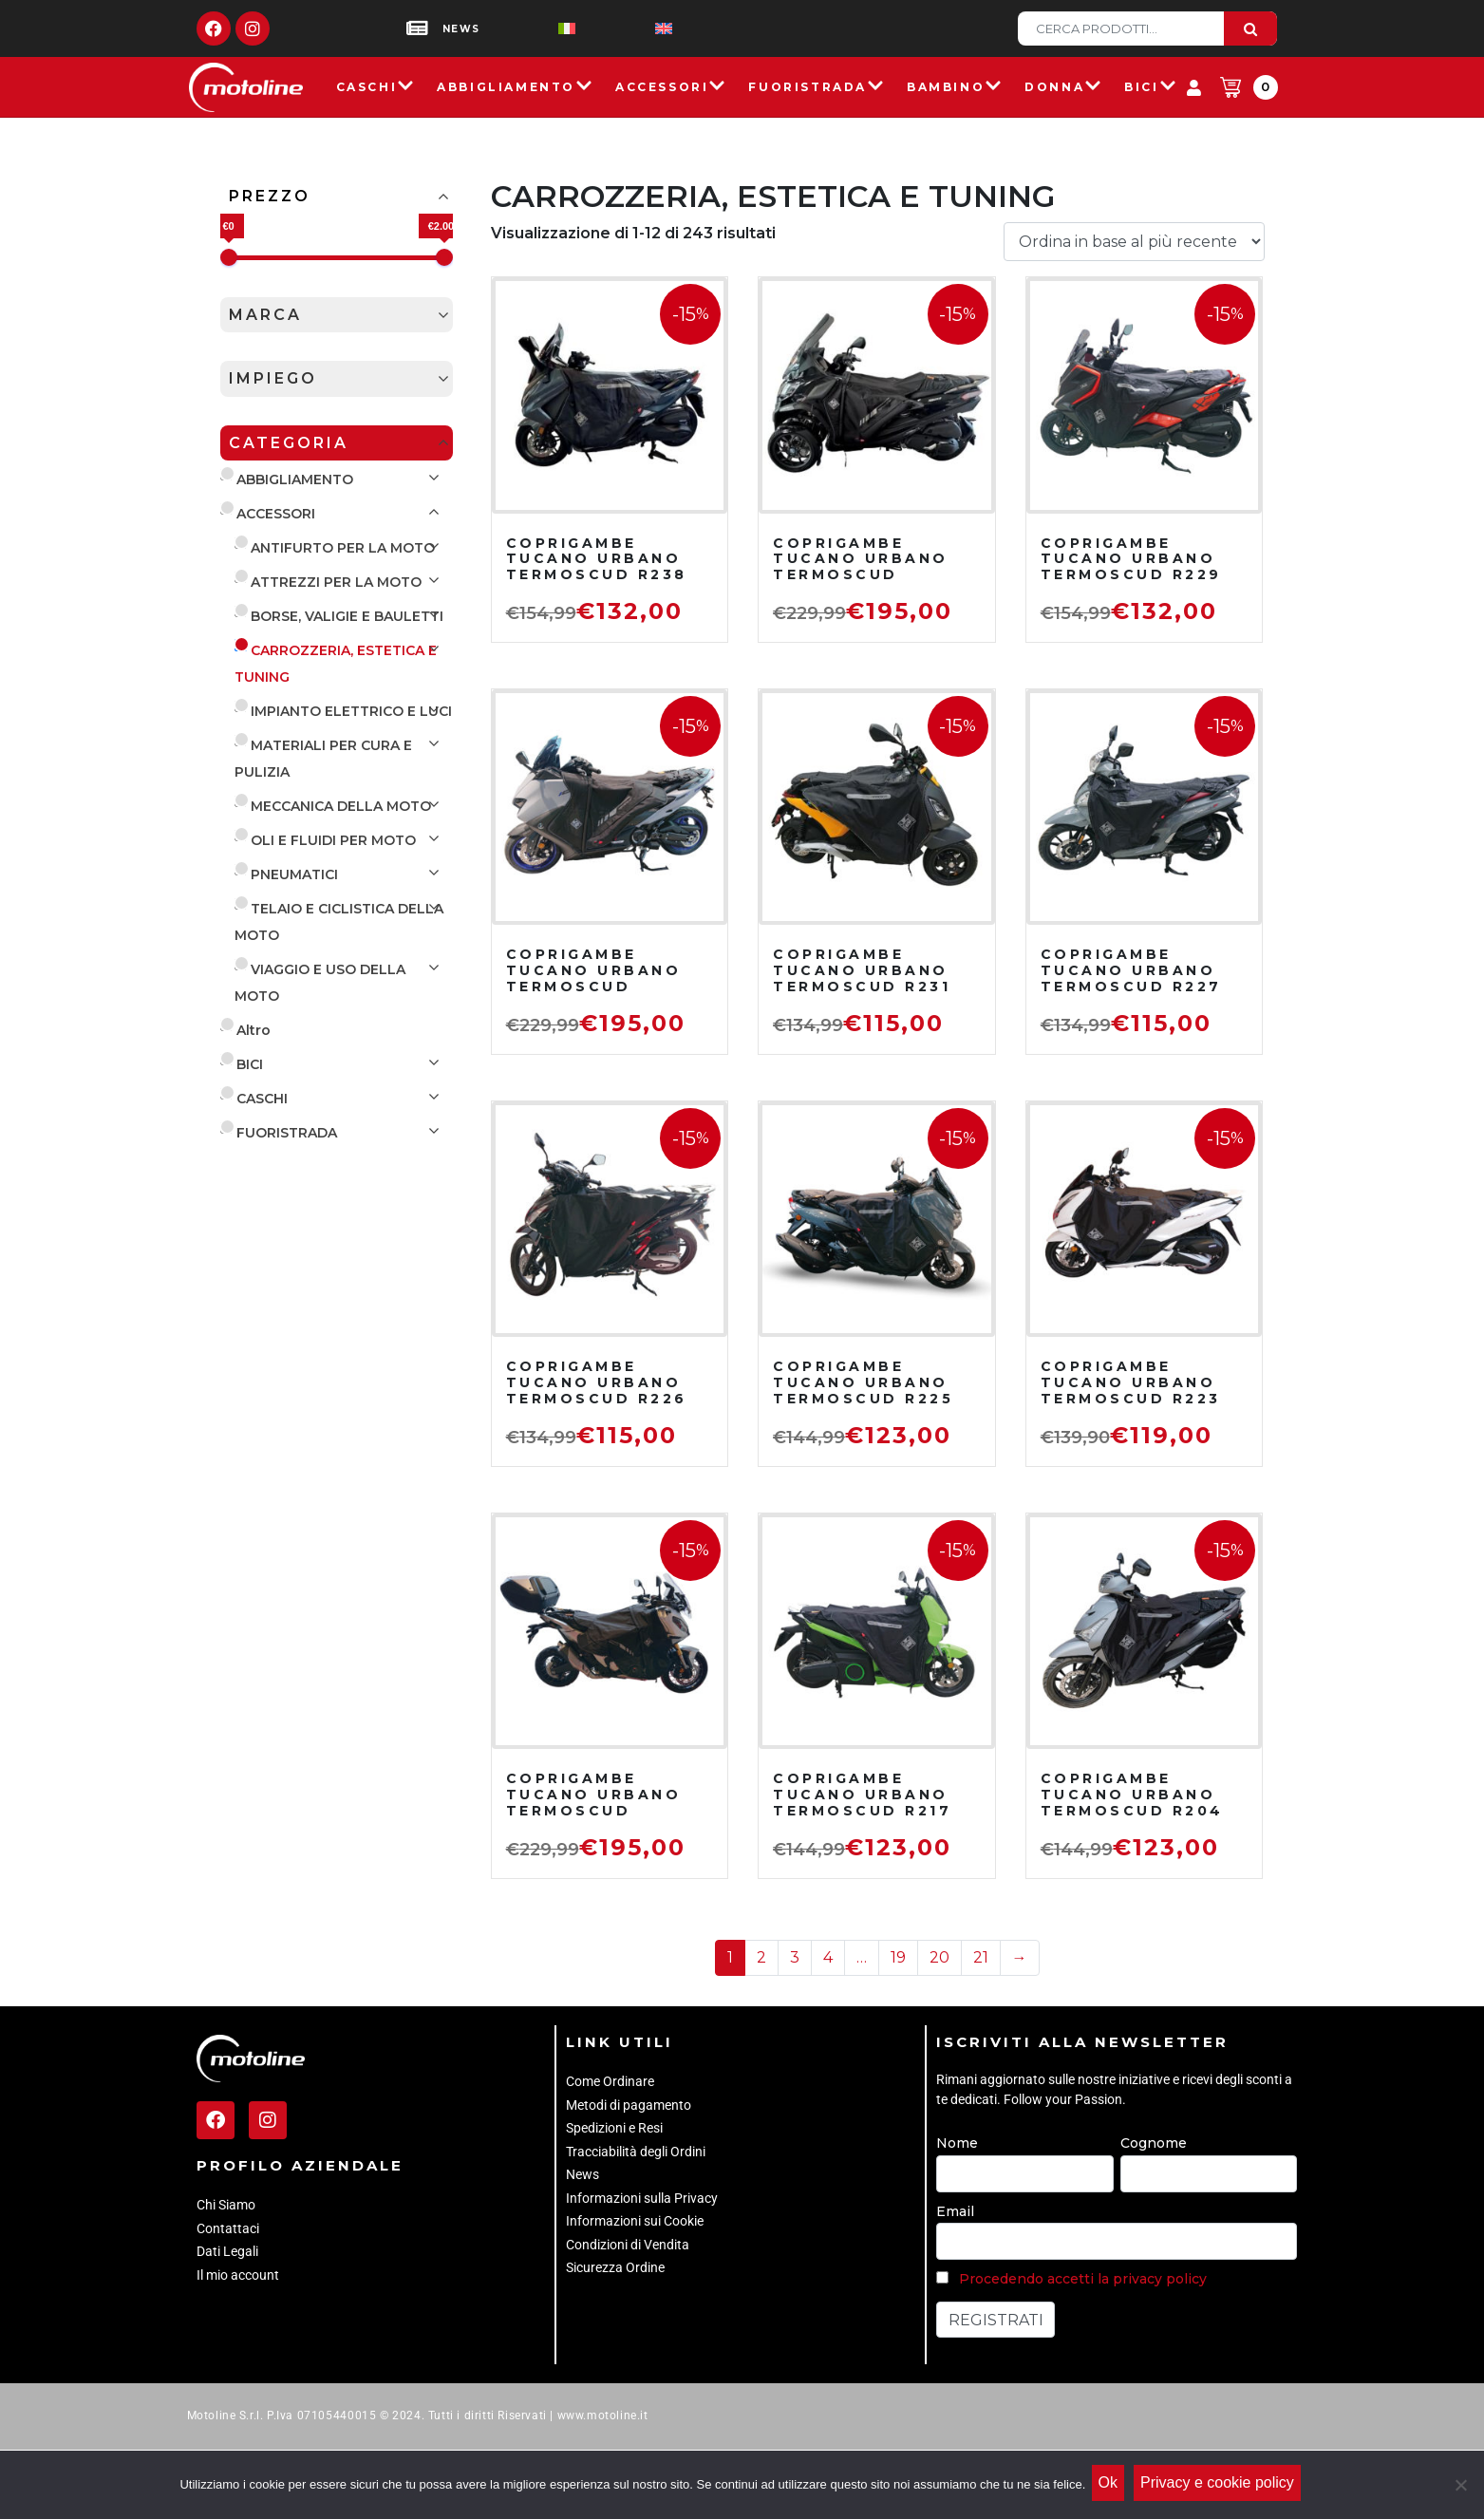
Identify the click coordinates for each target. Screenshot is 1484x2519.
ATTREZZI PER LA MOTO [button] (334, 582)
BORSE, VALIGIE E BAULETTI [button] (345, 616)
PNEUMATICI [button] (292, 874)
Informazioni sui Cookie (635, 2220)
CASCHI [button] (260, 1098)
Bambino (954, 87)
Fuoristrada (816, 87)
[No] (1460, 2486)
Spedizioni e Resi (614, 2127)
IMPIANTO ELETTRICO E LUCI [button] (349, 711)
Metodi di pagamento (628, 2105)
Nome (957, 2143)
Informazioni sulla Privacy (642, 2198)
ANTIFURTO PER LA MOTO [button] (341, 547)
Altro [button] (252, 1030)
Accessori (670, 87)
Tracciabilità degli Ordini (635, 2151)
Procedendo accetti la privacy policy (1083, 2278)
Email (955, 2211)
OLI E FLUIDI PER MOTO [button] (331, 840)
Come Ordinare (610, 2081)
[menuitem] (536, 29)
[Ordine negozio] (1134, 241)
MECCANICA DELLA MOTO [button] (339, 806)
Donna (1062, 87)
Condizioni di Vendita (627, 2244)
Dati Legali (227, 2251)
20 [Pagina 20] (939, 1957)
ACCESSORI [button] (274, 513)
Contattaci (228, 2228)
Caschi (375, 87)
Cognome (1153, 2143)
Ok (1110, 2486)
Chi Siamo (226, 2204)
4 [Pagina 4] (828, 1957)
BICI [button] (248, 1064)
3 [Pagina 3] (794, 1957)
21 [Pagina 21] (980, 1957)
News (582, 2174)
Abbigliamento (514, 87)
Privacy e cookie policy (1221, 2486)
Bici (1149, 87)
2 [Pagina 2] (761, 1957)
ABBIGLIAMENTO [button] (293, 479)
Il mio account (238, 2275)
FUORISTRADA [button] (285, 1132)
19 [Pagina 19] (898, 1957)
